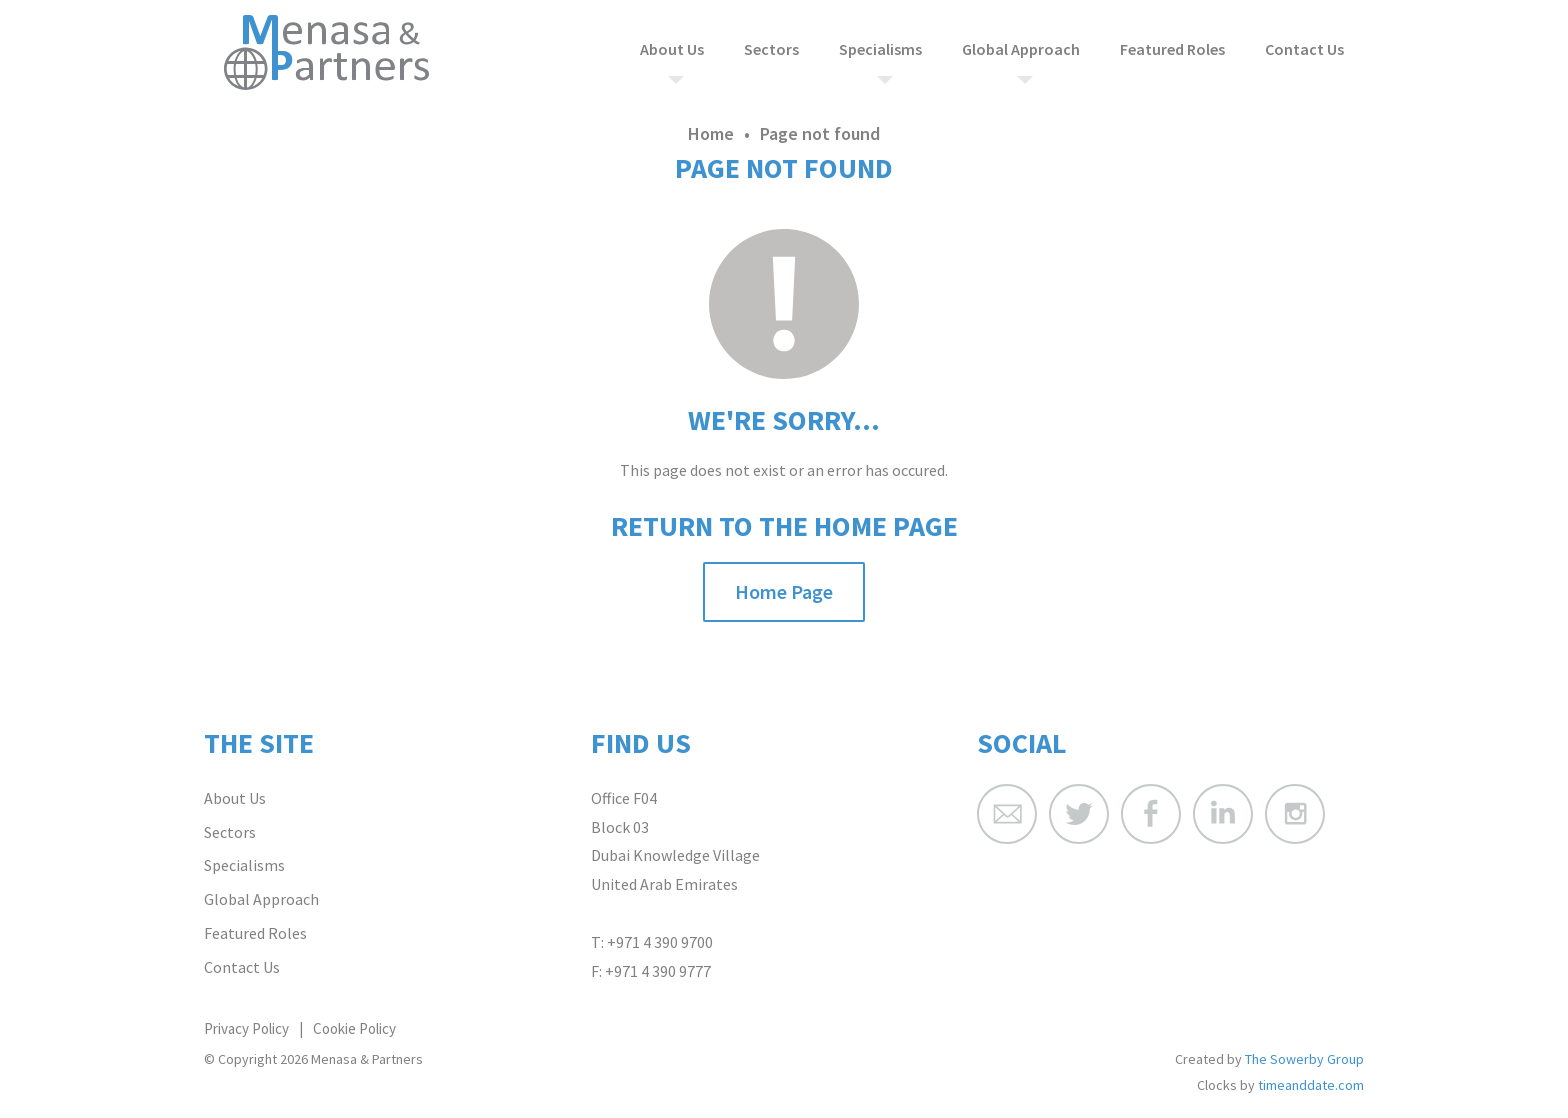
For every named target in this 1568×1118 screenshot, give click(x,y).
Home (711, 133)
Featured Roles (1172, 49)
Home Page (784, 591)
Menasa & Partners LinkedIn (1223, 814)
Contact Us (1304, 49)
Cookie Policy (354, 1028)
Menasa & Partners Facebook (1151, 814)
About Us (672, 49)
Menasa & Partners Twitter (1079, 814)
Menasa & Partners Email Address (1007, 814)
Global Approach (1021, 49)
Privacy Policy (246, 1028)
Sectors (771, 49)
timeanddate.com (1311, 1085)
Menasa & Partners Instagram (1295, 814)
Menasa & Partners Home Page (326, 52)
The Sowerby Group (1304, 1059)
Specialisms (880, 49)
